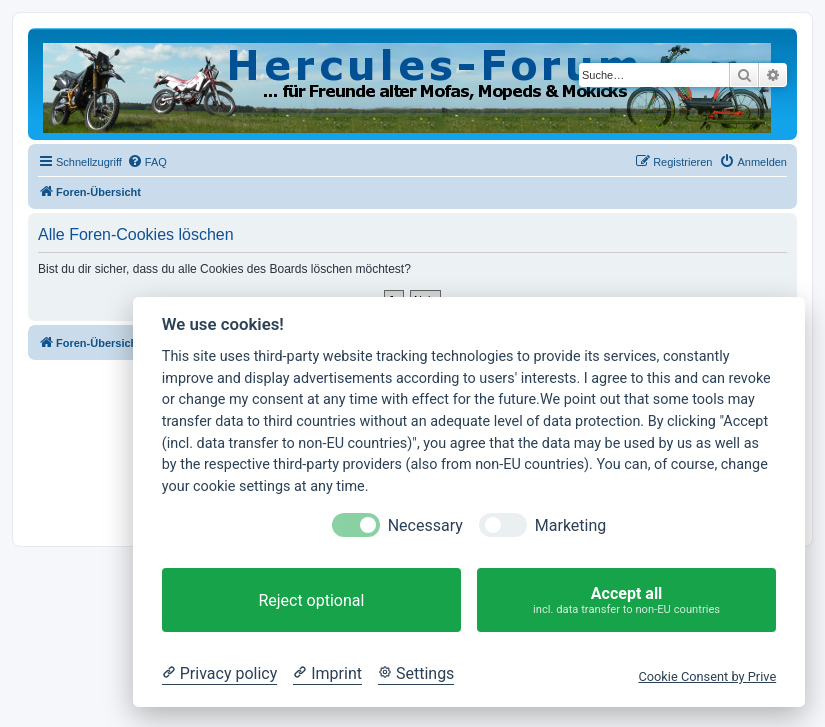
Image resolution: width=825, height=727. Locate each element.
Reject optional (311, 600)
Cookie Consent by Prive (707, 676)
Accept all (626, 600)
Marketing (570, 525)
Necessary (425, 525)
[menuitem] (147, 162)
